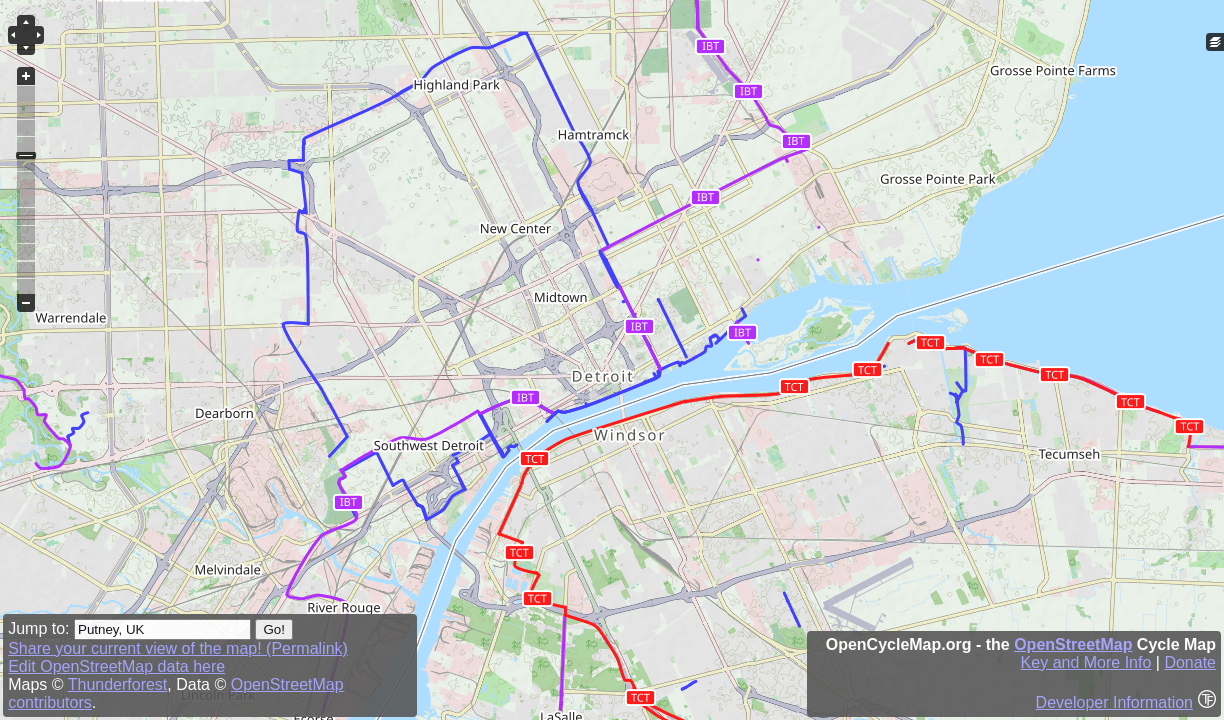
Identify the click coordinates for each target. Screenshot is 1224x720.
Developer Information (1114, 702)
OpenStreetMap (1073, 644)
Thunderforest (118, 684)
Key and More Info (1086, 662)
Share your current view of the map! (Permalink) (178, 648)
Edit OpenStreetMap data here (116, 666)
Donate (1190, 662)
